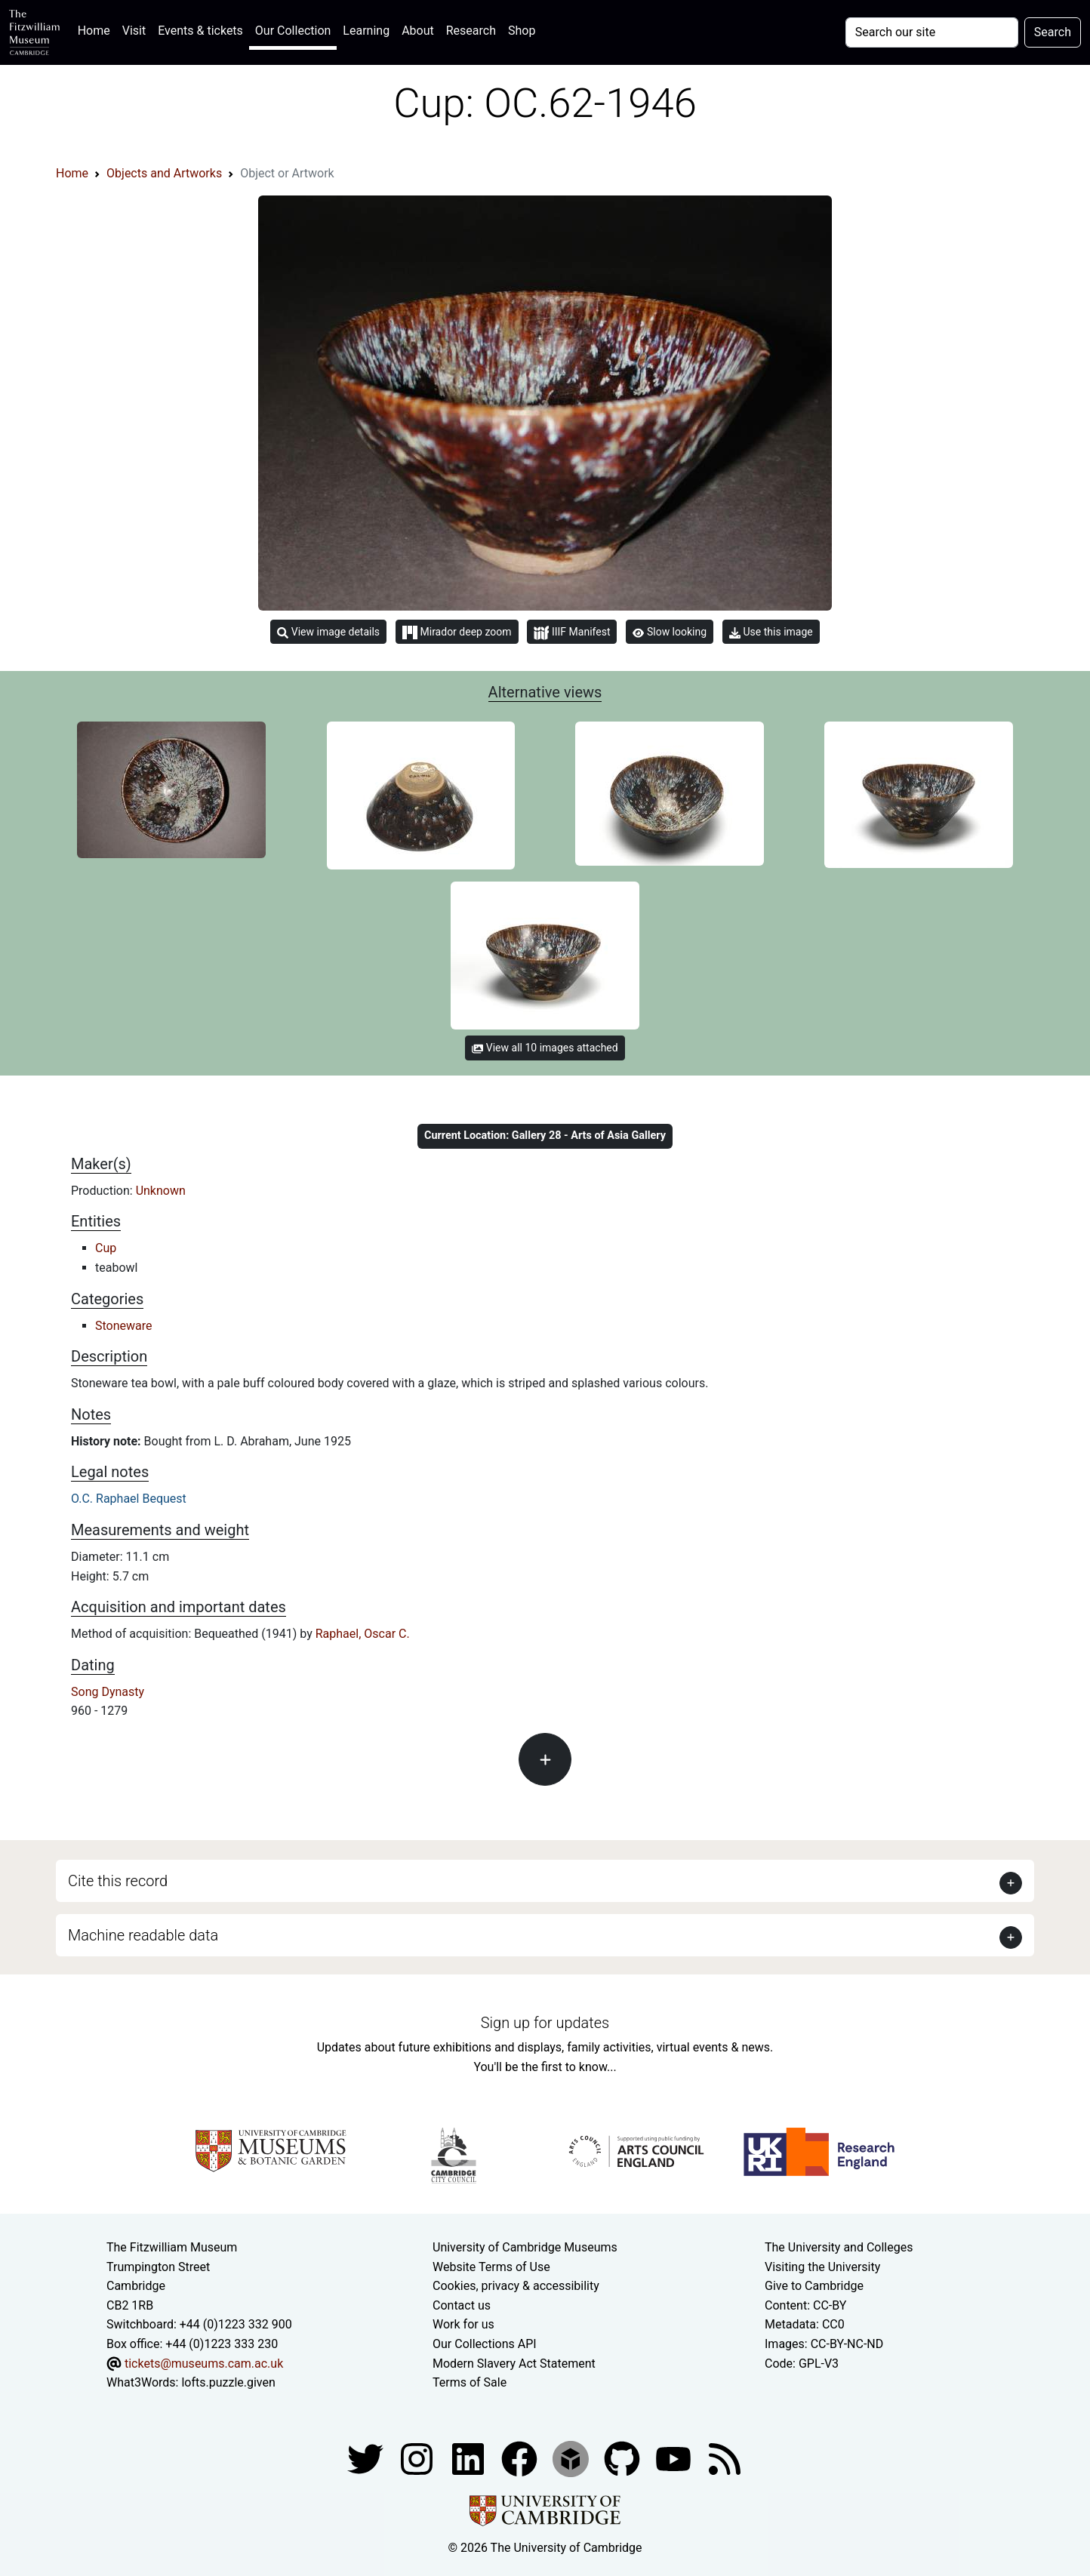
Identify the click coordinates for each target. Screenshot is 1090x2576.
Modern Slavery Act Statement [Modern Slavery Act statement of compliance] (514, 2363)
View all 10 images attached (544, 1048)
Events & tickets (200, 30)
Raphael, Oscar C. (363, 1634)
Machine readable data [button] (143, 1935)
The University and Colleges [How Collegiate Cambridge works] (839, 2247)
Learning (366, 30)
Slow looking (670, 632)
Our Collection (293, 30)
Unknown (161, 1190)
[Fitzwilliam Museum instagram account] (418, 2458)
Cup (105, 1248)
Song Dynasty (107, 1692)
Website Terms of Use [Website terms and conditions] (491, 2267)
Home (97, 29)
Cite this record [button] (118, 1881)
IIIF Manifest (572, 633)
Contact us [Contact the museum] (462, 2305)
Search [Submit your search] (1052, 32)
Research (471, 30)
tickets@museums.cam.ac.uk (204, 2363)
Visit (134, 30)
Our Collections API (485, 2344)
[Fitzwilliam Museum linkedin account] (521, 2458)
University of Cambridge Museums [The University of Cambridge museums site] (525, 2247)
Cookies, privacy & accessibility (516, 2286)
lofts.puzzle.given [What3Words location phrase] (228, 2382)
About (418, 30)
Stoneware (123, 1326)
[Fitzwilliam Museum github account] (623, 2458)
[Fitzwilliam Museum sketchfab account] (572, 2458)
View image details (328, 632)
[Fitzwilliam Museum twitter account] (367, 2458)
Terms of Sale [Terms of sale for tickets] (470, 2382)
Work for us (463, 2324)
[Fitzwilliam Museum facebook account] (469, 2458)
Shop (521, 30)
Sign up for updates (545, 2023)
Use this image (771, 632)
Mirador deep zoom (456, 632)
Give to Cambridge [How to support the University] (814, 2286)
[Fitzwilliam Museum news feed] (724, 2458)
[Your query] (931, 32)
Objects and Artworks (164, 173)
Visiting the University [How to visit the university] (822, 2267)
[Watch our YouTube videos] (674, 2458)
